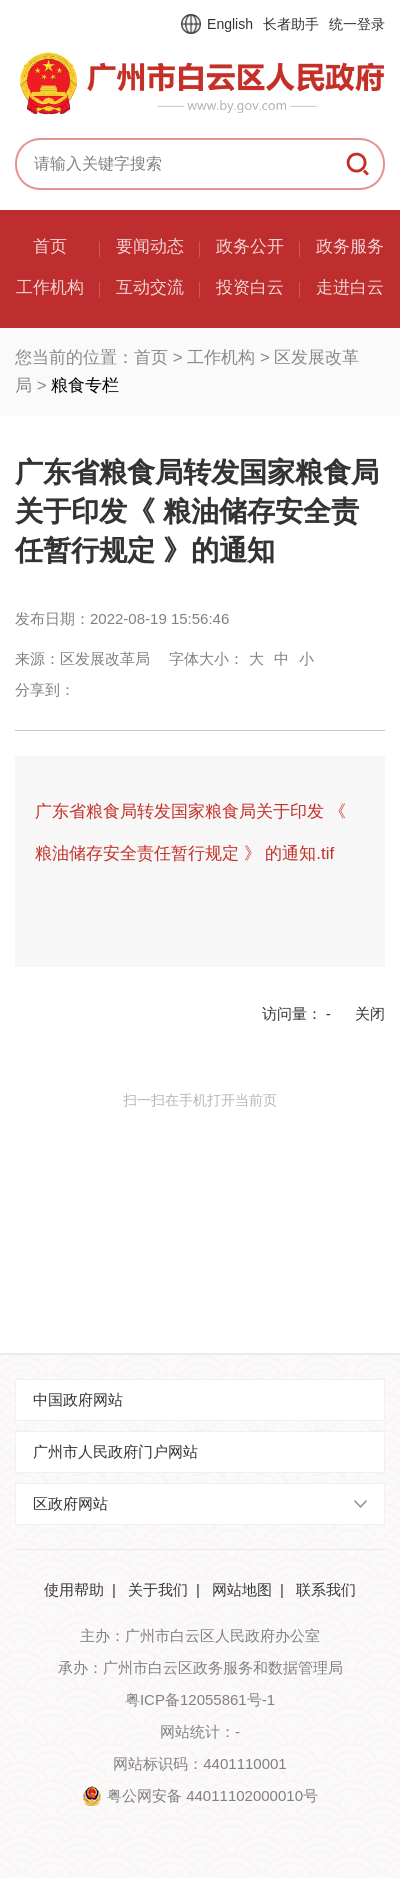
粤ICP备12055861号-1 (200, 1699)
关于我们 (158, 1589)
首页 (151, 357)
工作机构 (221, 357)
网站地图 (242, 1589)
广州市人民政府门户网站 (115, 1451)
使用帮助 (74, 1589)
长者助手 (291, 24)
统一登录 (357, 24)
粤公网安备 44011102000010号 (212, 1795)
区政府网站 (70, 1503)
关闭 (370, 1013)
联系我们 (326, 1589)
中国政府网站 (78, 1399)
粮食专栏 (85, 385)
